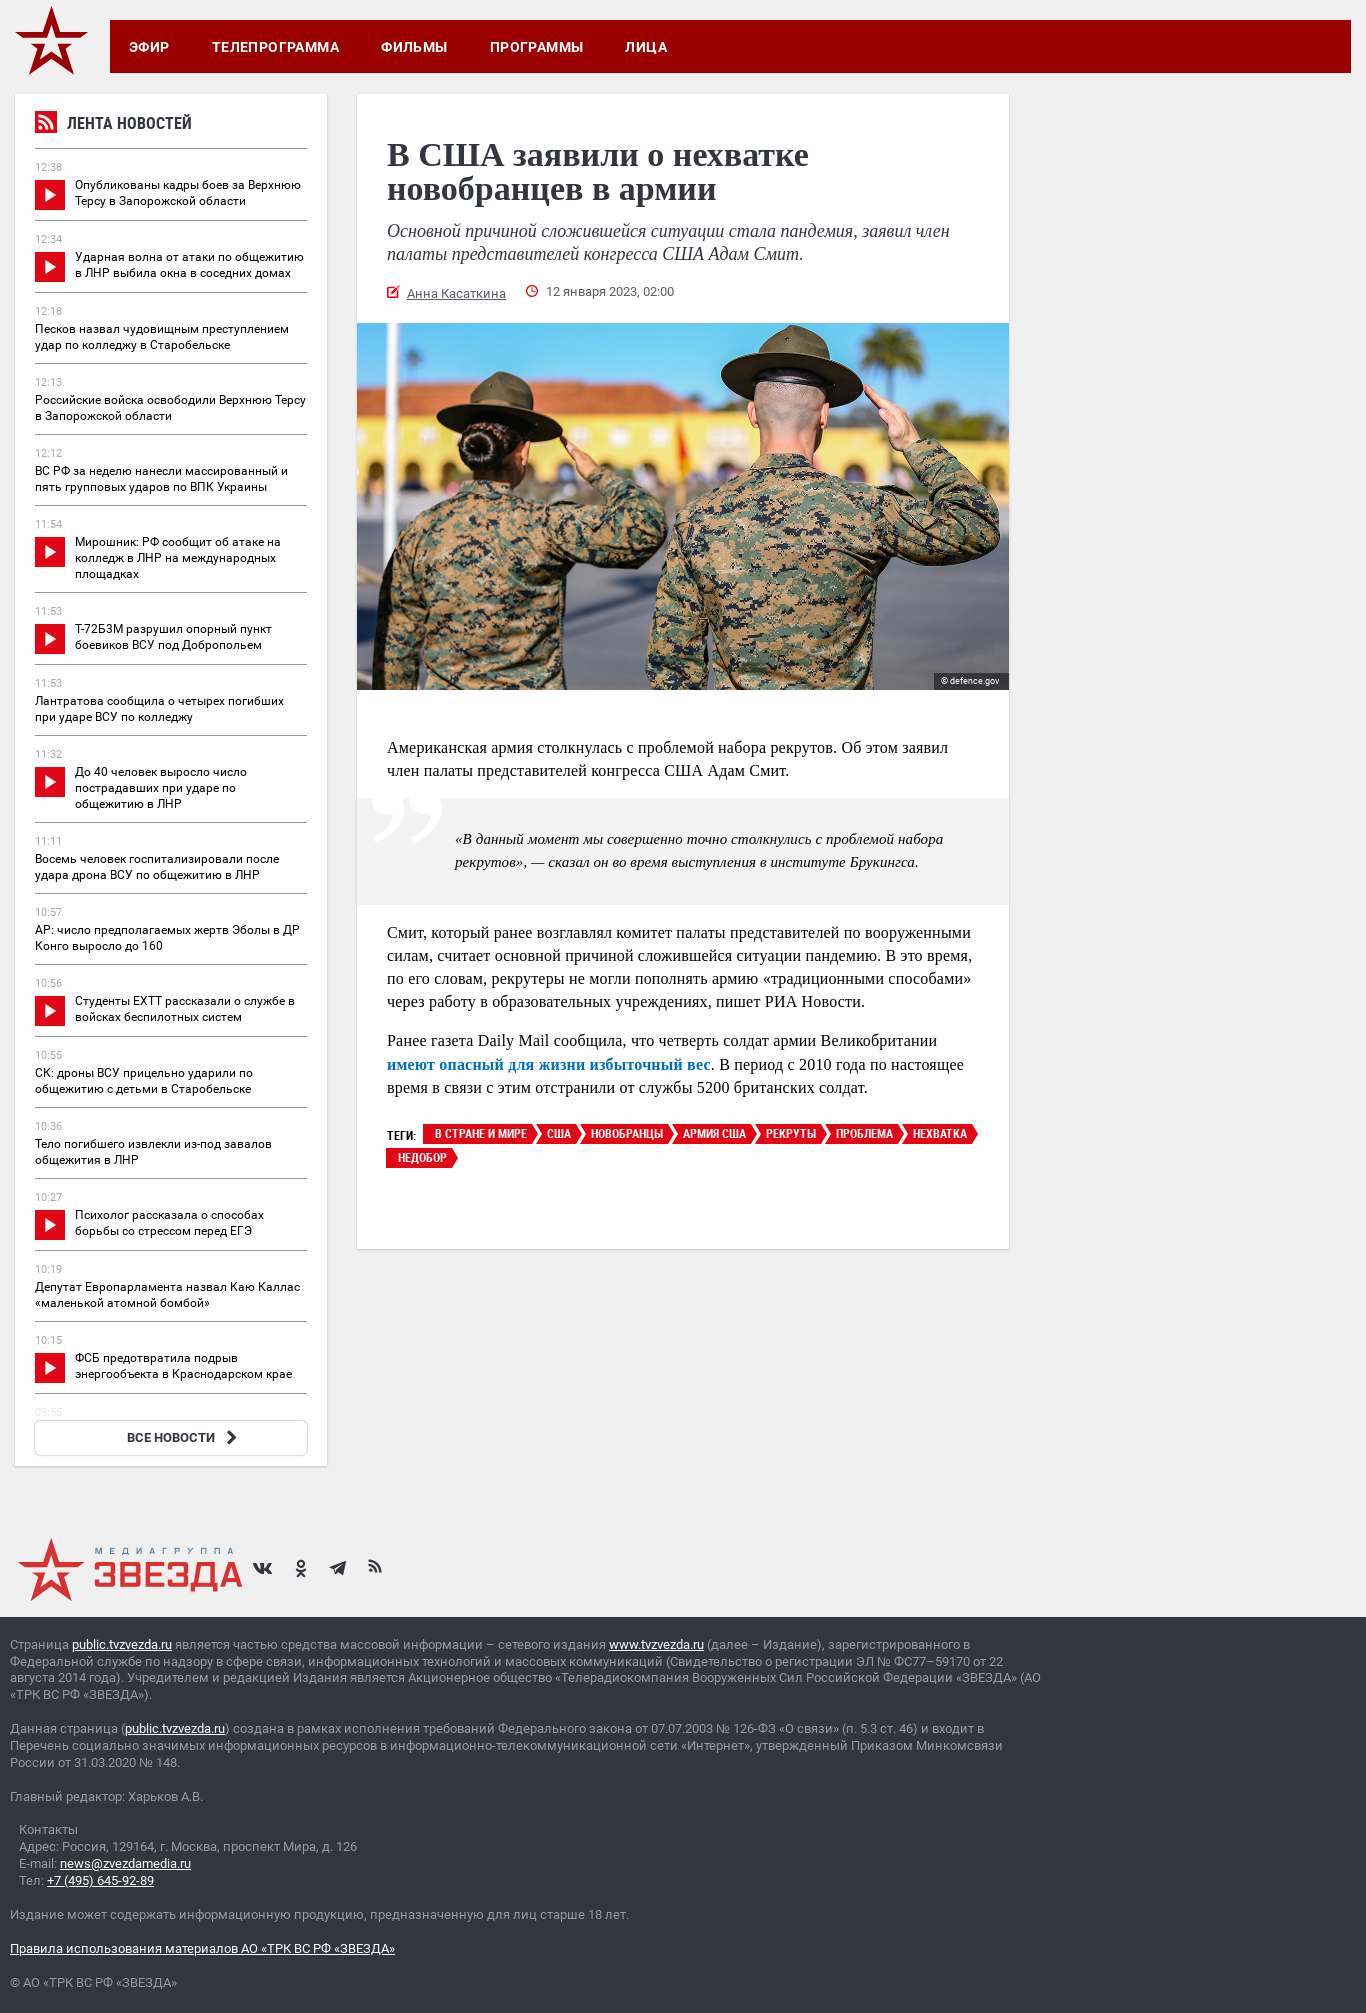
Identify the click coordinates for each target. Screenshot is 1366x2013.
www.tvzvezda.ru (656, 1644)
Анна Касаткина (456, 293)
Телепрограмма (275, 47)
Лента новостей (113, 125)
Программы (537, 47)
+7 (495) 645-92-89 (100, 1880)
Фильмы (414, 47)
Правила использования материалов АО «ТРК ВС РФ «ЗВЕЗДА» (202, 1948)
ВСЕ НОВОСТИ (184, 1437)
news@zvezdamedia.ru (125, 1863)
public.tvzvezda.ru (122, 1644)
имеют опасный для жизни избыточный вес (549, 1064)
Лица (646, 47)
